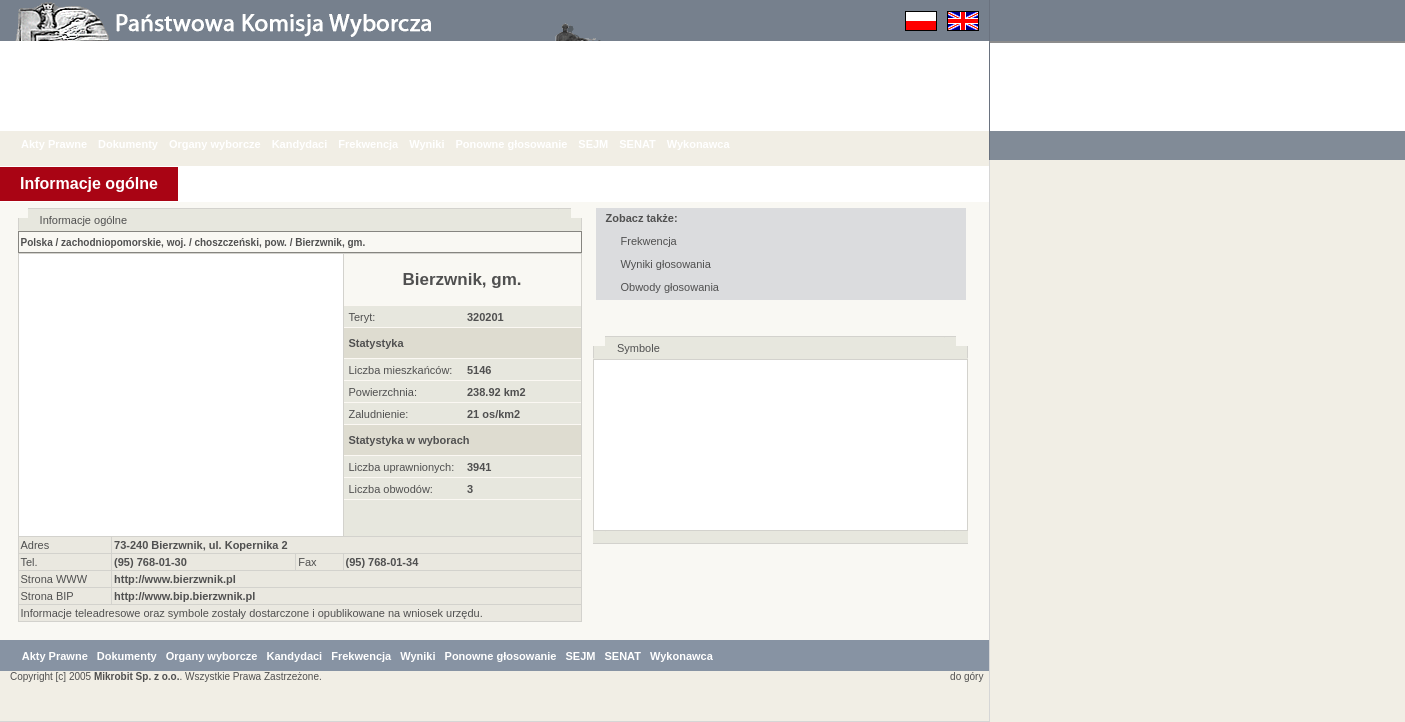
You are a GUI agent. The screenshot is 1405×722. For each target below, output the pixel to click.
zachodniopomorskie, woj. (123, 242)
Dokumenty (143, 144)
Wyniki (441, 144)
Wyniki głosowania (666, 264)
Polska (37, 242)
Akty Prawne (69, 144)
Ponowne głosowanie (526, 144)
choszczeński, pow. (240, 242)
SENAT (652, 144)
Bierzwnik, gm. (330, 242)
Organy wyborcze (230, 144)
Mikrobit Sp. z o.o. (137, 676)
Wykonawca (713, 144)
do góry (963, 676)
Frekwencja (383, 144)
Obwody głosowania (670, 287)
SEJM (608, 144)
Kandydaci (315, 144)
